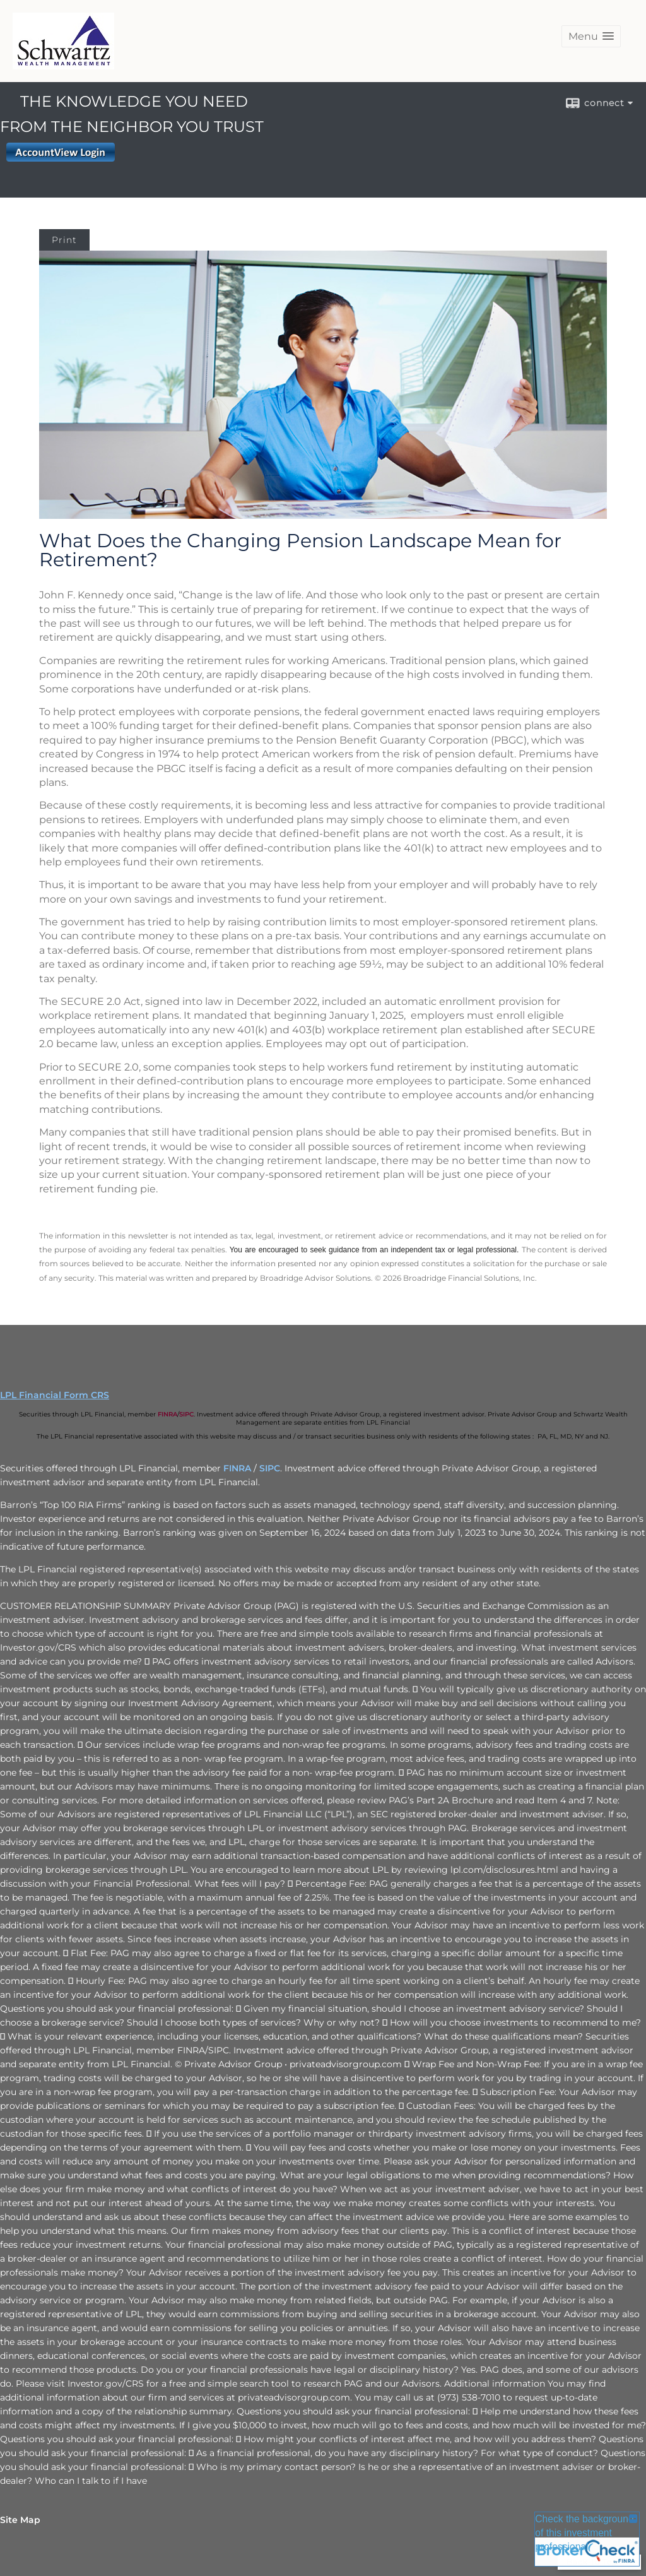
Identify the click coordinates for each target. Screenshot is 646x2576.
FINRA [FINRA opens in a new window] (167, 1414)
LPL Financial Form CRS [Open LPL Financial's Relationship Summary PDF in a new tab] (54, 1395)
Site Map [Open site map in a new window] (20, 2520)
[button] (591, 36)
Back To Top (599, 2562)
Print (64, 240)
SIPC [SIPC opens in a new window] (186, 1414)
